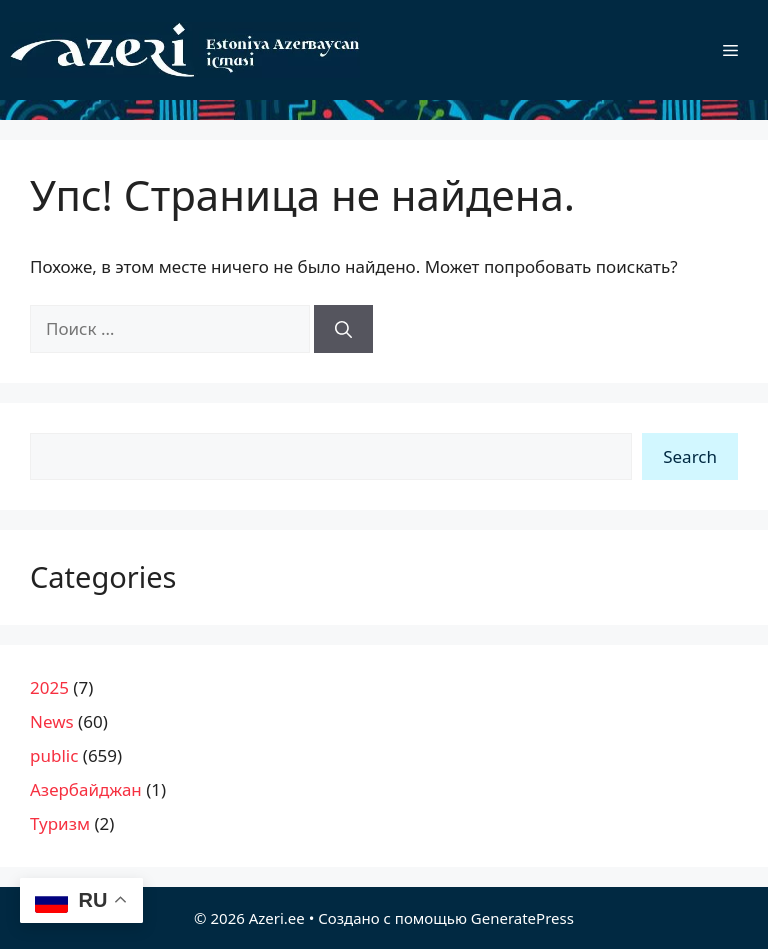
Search (690, 456)
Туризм (60, 823)
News (52, 721)
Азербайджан (86, 789)
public (54, 755)
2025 (49, 687)
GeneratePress (522, 918)
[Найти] (343, 329)
